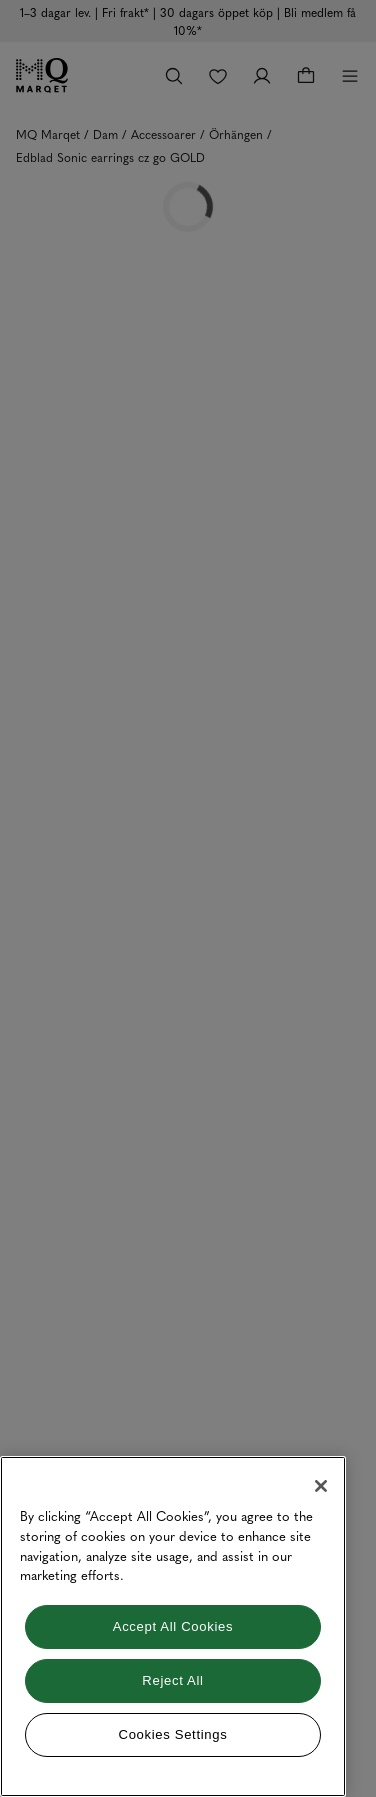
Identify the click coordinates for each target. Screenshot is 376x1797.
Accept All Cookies (173, 1626)
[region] (173, 1626)
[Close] (321, 1486)
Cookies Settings (173, 1734)
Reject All (172, 1680)
